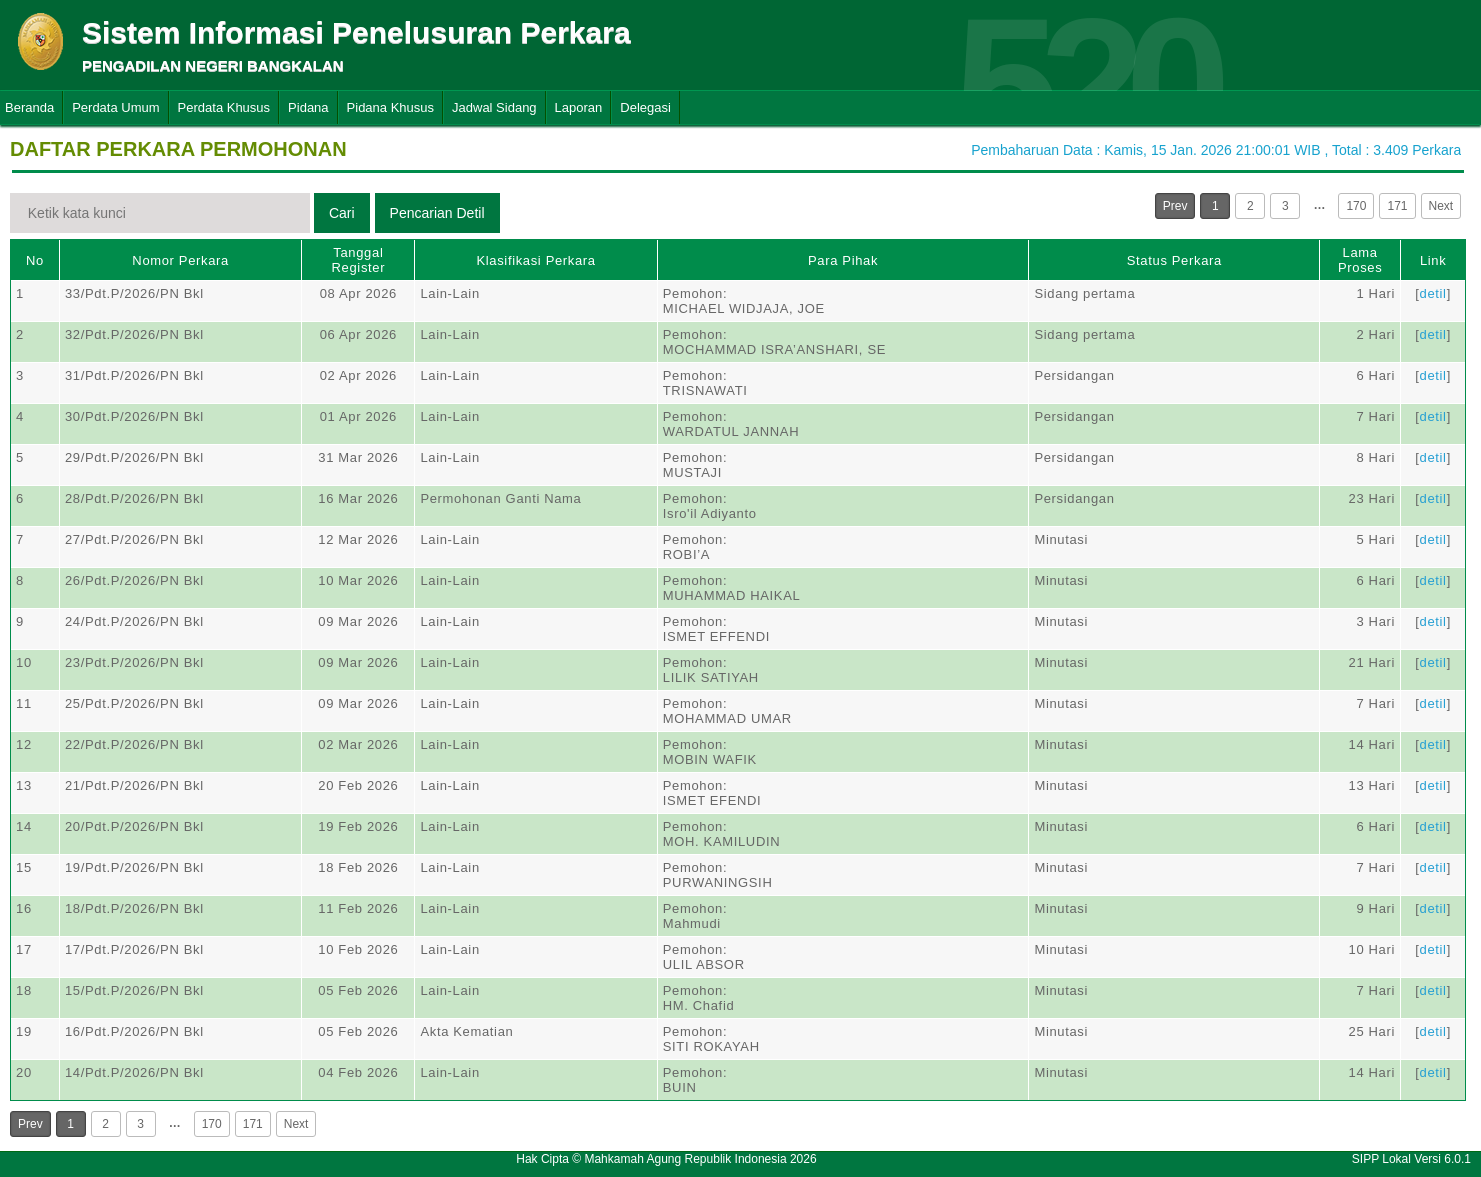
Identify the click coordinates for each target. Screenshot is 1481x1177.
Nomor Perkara (180, 260)
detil (1433, 293)
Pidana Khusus (390, 107)
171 (1397, 206)
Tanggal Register (359, 260)
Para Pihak (843, 260)
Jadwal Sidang (494, 107)
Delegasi (645, 107)
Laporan (579, 107)
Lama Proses (1360, 260)
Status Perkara (1174, 260)
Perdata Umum (115, 107)
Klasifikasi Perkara (535, 260)
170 (1356, 206)
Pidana (308, 107)
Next (1441, 206)
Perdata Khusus (224, 107)
